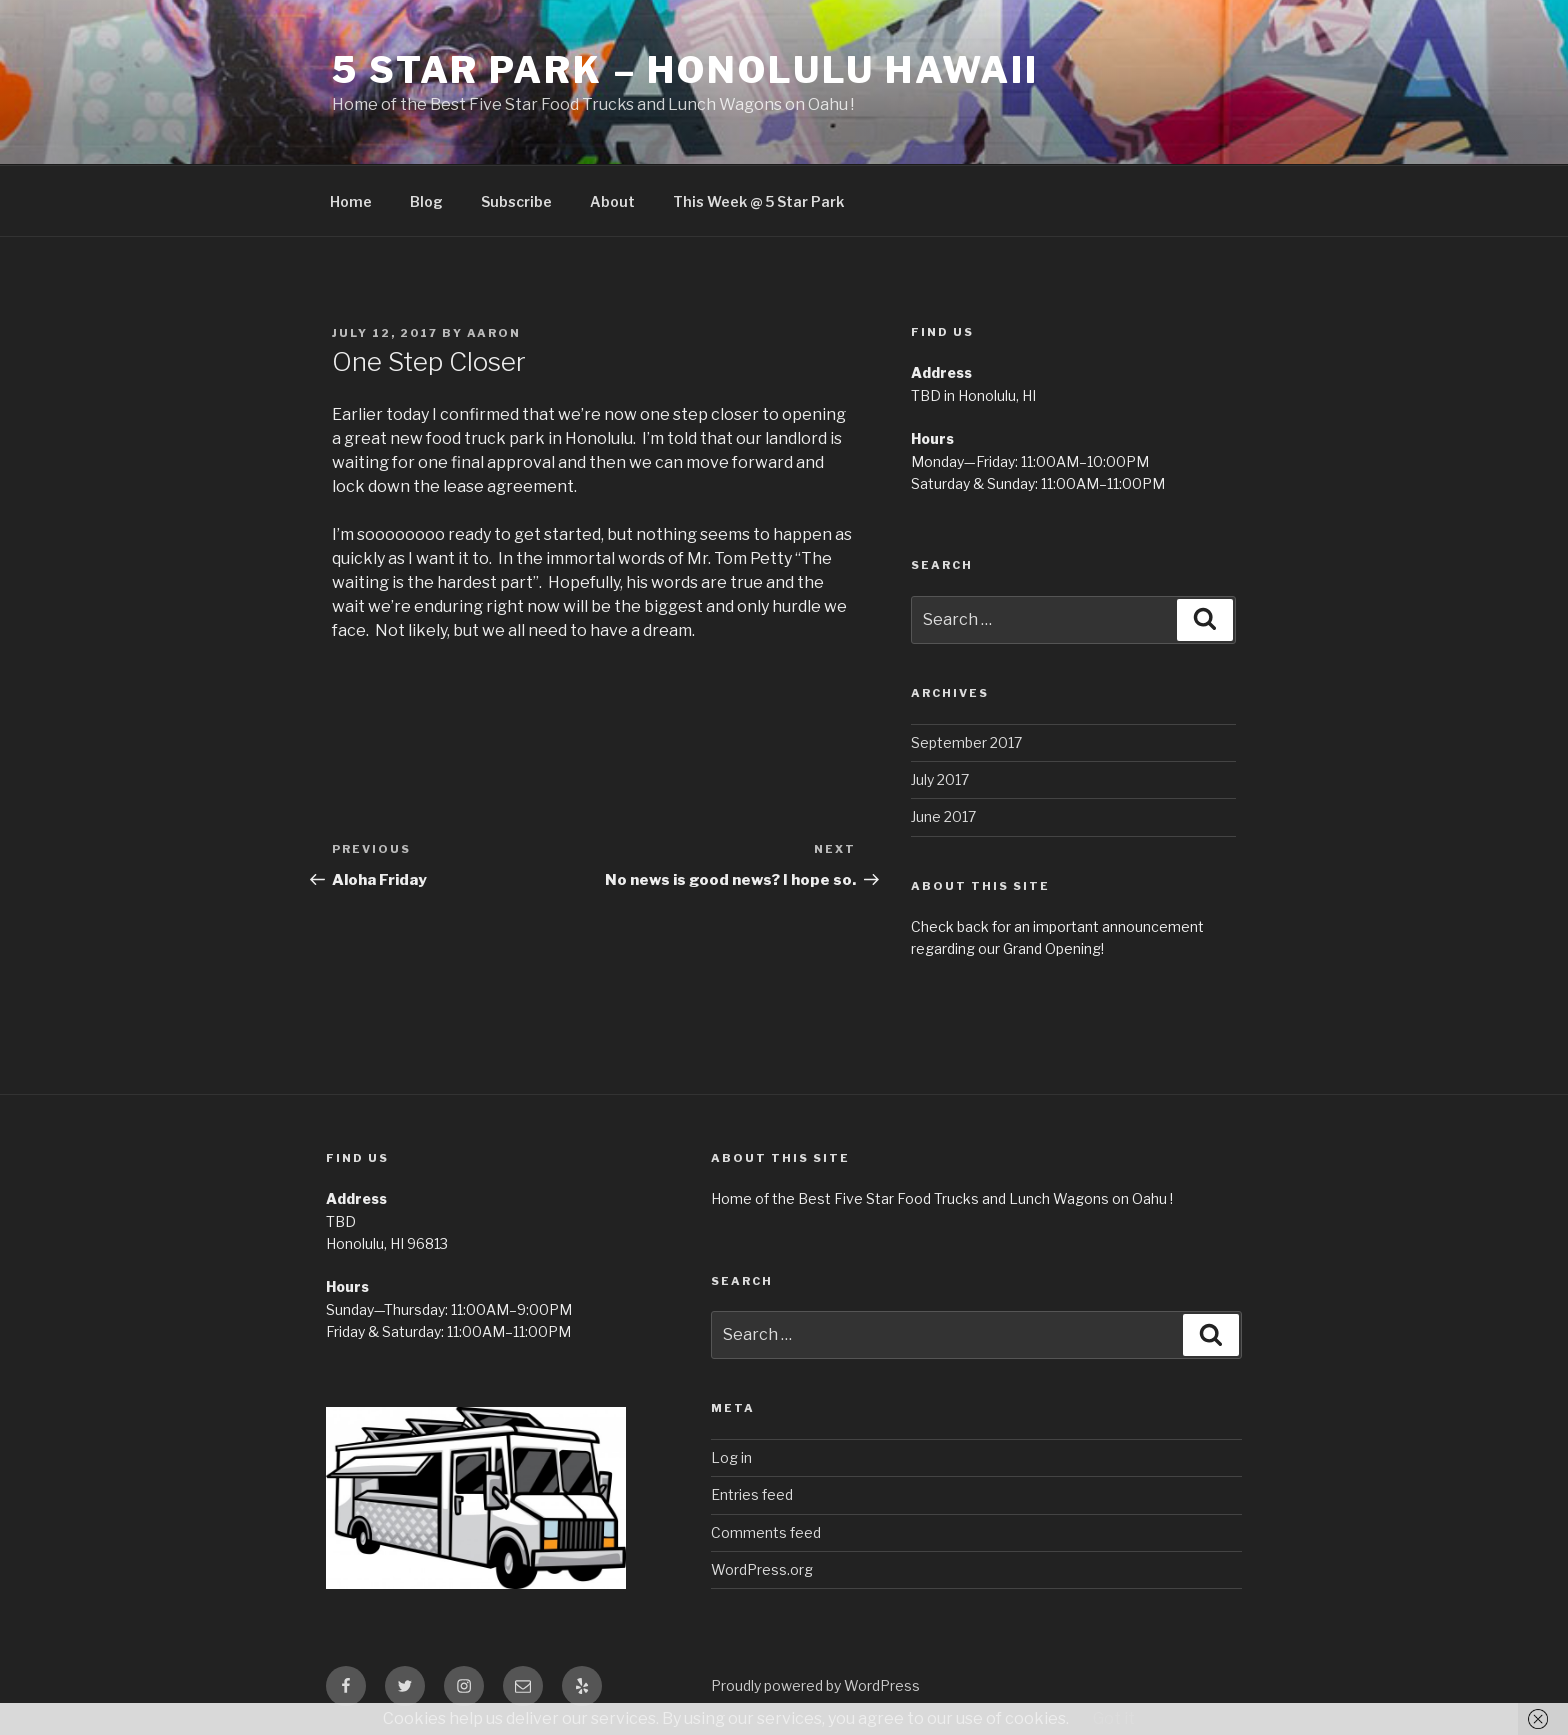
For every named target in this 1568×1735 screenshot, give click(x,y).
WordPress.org (762, 1569)
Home (351, 201)
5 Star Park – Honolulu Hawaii (685, 70)
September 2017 (966, 742)
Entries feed (752, 1494)
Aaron (494, 333)
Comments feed (766, 1532)
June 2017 (943, 816)
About (612, 201)
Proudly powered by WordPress (815, 1685)
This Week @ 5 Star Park (758, 201)
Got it (1114, 1718)
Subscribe (516, 201)
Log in (731, 1457)
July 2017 (940, 779)
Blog (426, 201)
